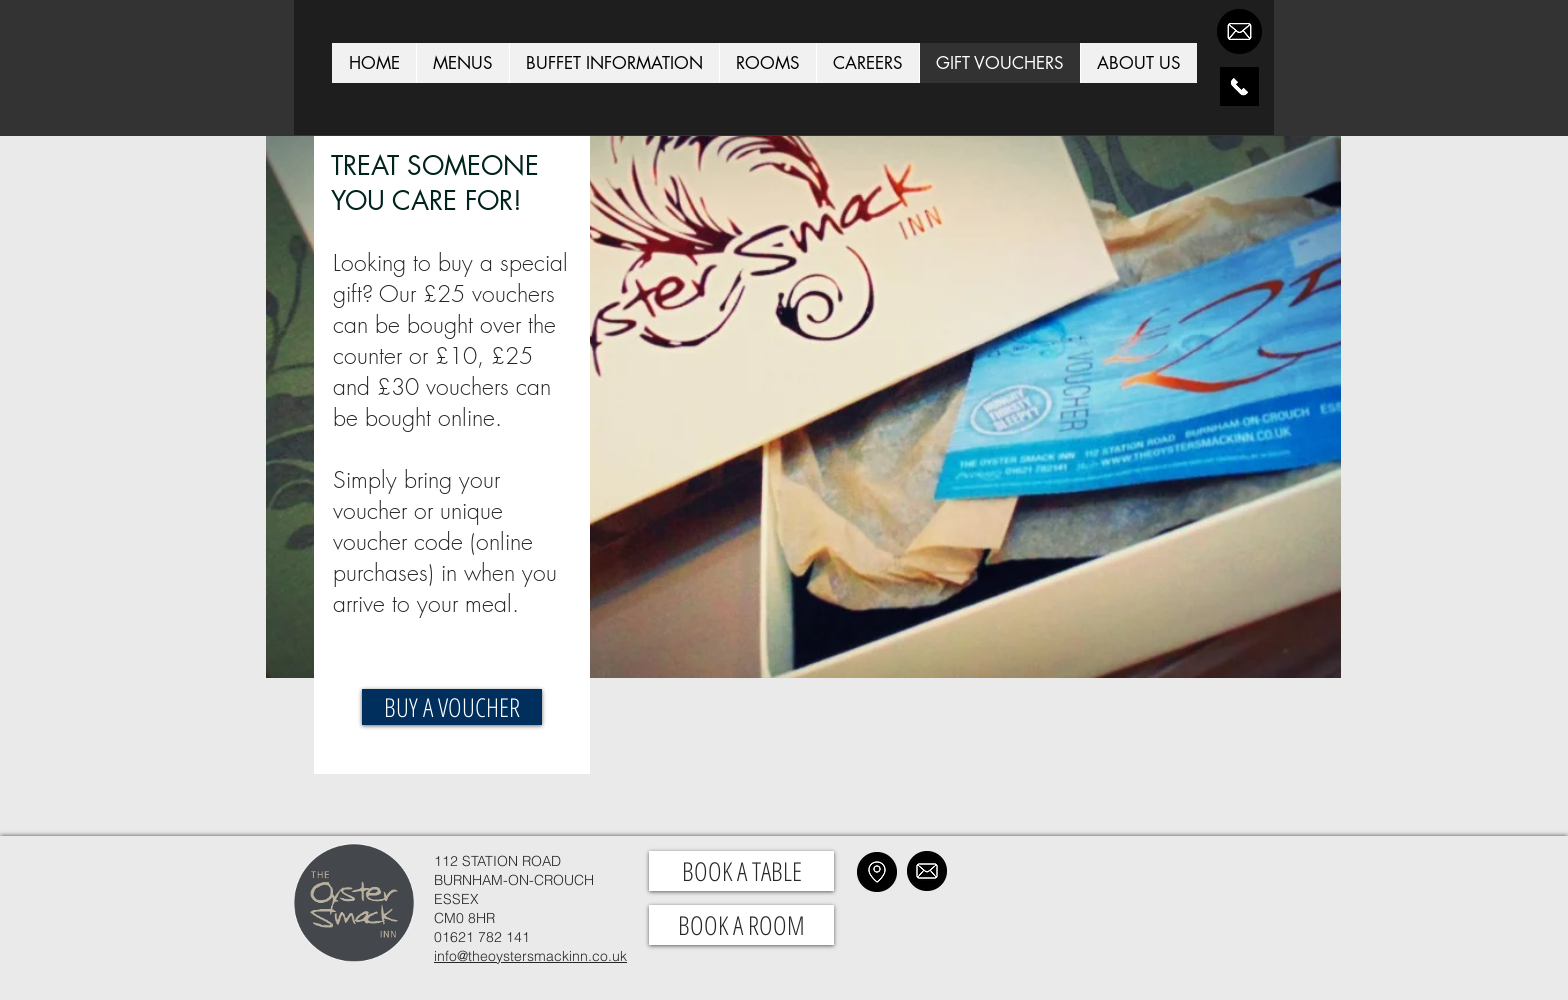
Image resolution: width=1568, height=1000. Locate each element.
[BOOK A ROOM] (741, 925)
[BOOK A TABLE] (741, 871)
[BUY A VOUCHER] (452, 707)
